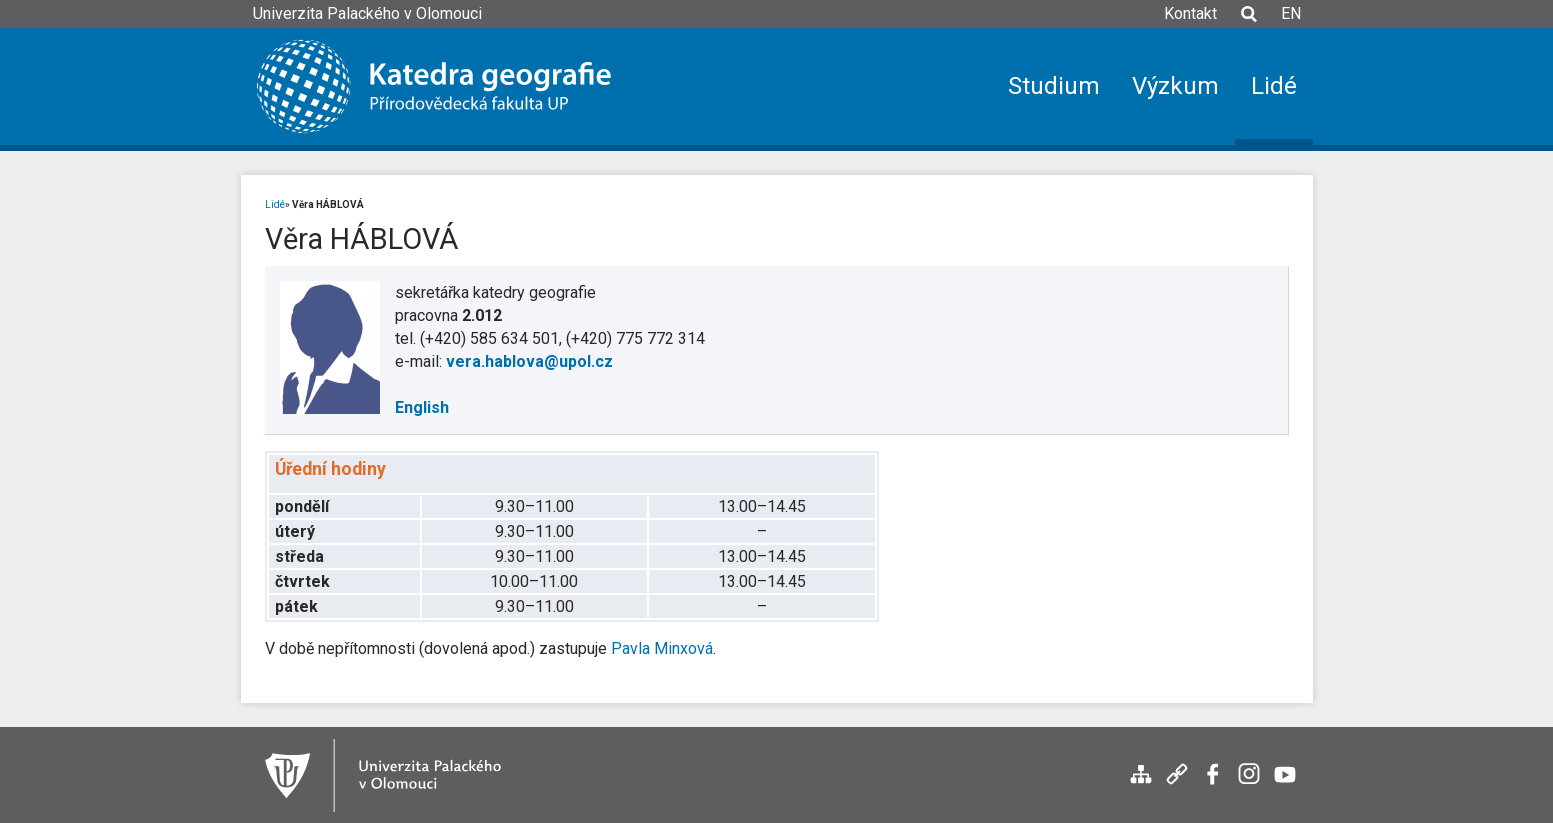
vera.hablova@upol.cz (529, 361)
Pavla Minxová (662, 648)
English (422, 407)
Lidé (275, 204)
